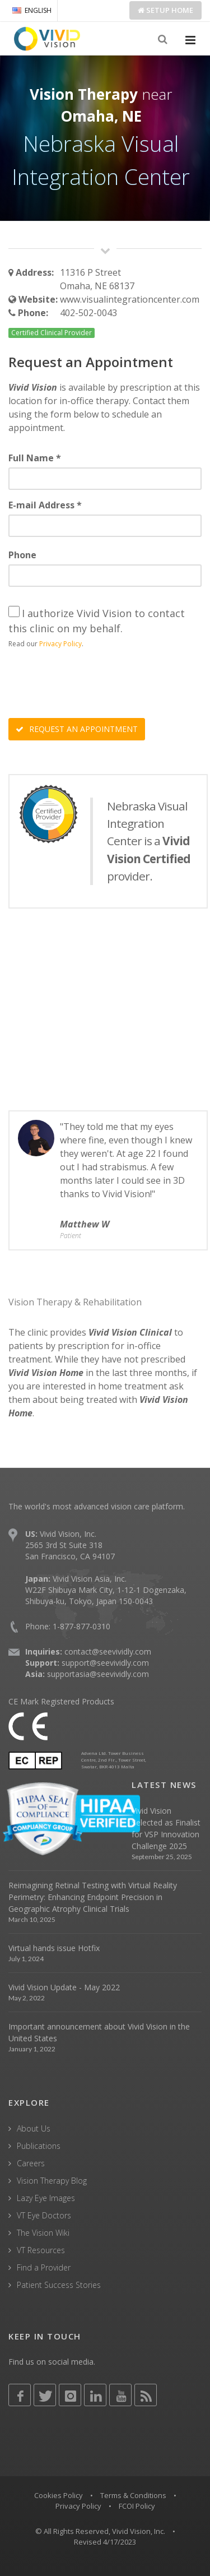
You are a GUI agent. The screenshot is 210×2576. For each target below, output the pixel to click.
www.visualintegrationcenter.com (129, 299)
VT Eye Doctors (44, 2215)
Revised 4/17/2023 (105, 2542)
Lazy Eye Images (46, 2198)
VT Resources (41, 2250)
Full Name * (34, 458)
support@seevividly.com (105, 1662)
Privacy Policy (60, 643)
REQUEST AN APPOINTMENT (77, 729)
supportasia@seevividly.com (98, 1674)
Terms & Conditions (133, 2495)
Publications (38, 2146)
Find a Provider (44, 2267)
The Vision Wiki (43, 2232)
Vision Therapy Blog (52, 2180)
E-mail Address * (45, 505)
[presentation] (93, 685)
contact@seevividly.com (107, 1651)
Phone (22, 555)
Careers (31, 2163)
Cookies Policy (58, 2495)
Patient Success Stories (59, 2285)
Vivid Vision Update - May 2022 (64, 1987)
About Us (33, 2128)
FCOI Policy (137, 2506)
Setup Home (165, 10)
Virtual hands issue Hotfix (54, 1948)
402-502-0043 (88, 313)
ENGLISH (32, 10)
